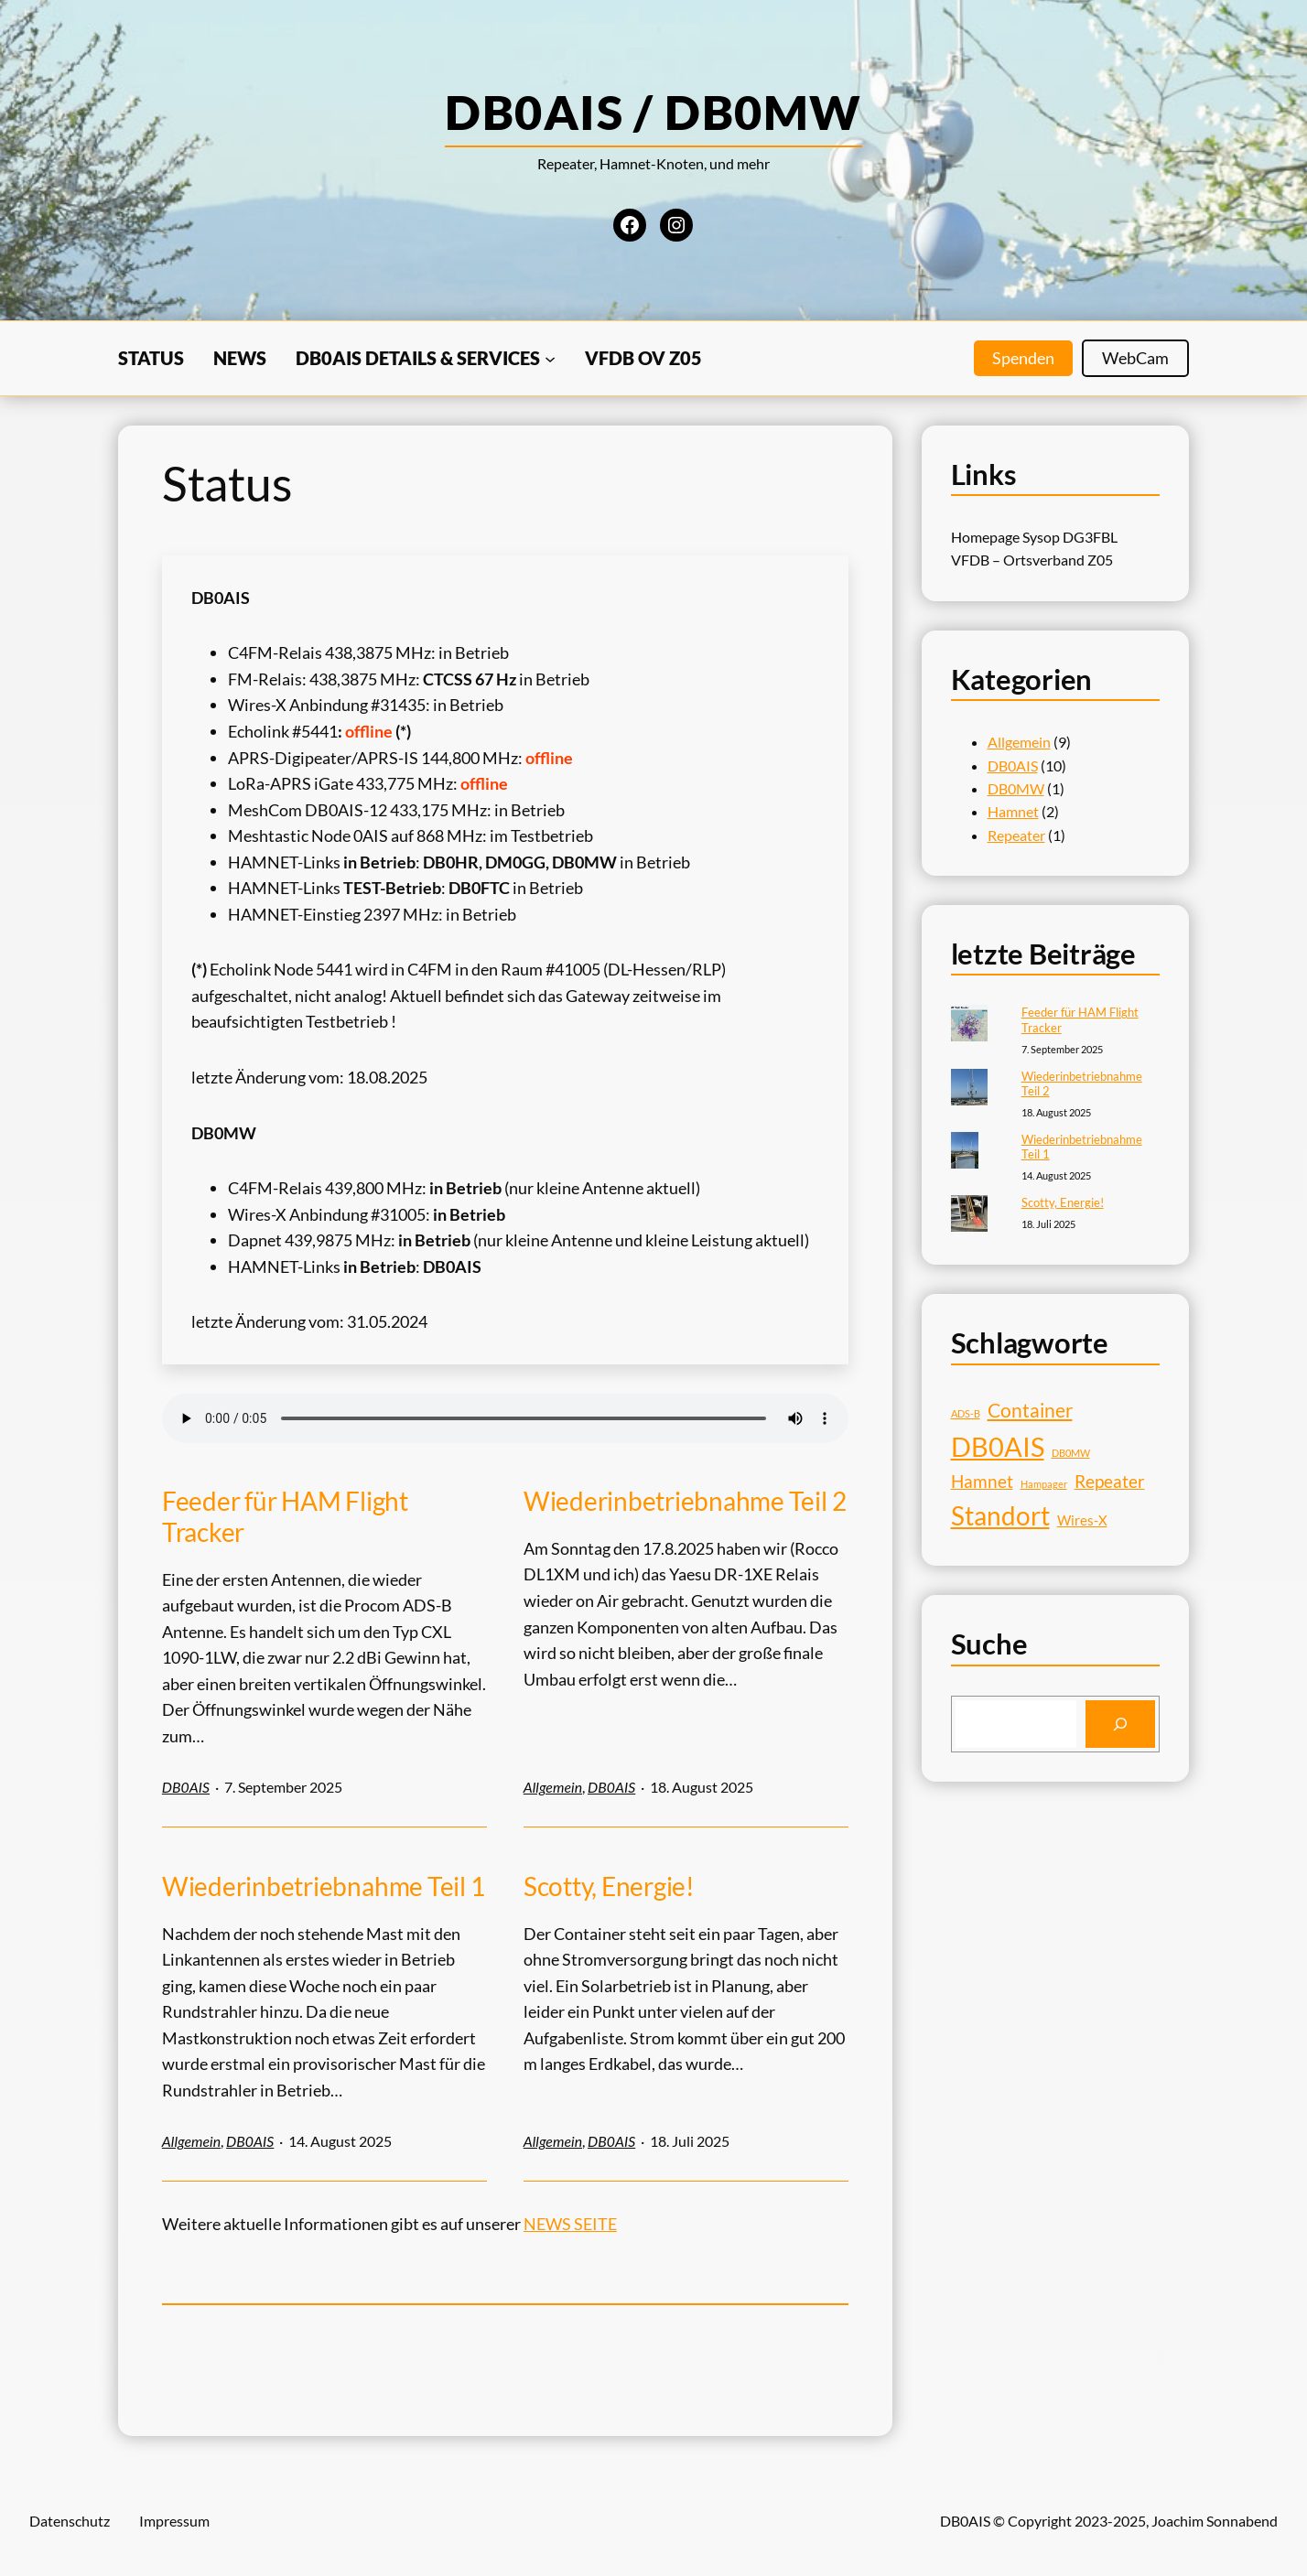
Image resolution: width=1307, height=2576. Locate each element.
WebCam (1135, 358)
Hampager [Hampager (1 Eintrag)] (1044, 1484)
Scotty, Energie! (609, 1886)
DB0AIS (186, 1786)
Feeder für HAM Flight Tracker (285, 1516)
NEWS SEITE (570, 2224)
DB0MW (1016, 788)
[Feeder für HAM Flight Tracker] (969, 1025)
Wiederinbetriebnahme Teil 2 (685, 1501)
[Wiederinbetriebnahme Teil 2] (969, 1089)
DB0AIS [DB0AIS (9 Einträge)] (997, 1446)
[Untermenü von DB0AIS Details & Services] (550, 357)
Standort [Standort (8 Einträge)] (1000, 1515)
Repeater (1016, 835)
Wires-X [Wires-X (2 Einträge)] (1082, 1520)
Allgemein (553, 1786)
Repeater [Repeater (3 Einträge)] (1110, 1481)
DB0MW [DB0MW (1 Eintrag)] (1071, 1453)
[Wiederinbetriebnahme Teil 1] (964, 1152)
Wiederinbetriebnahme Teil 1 (323, 1886)
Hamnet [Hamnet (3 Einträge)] (982, 1481)
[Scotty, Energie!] (969, 1215)
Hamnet (1013, 811)
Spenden (1023, 358)
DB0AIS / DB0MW (653, 111)
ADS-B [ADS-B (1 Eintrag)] (965, 1413)
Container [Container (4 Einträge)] (1030, 1410)
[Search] (1120, 1724)
